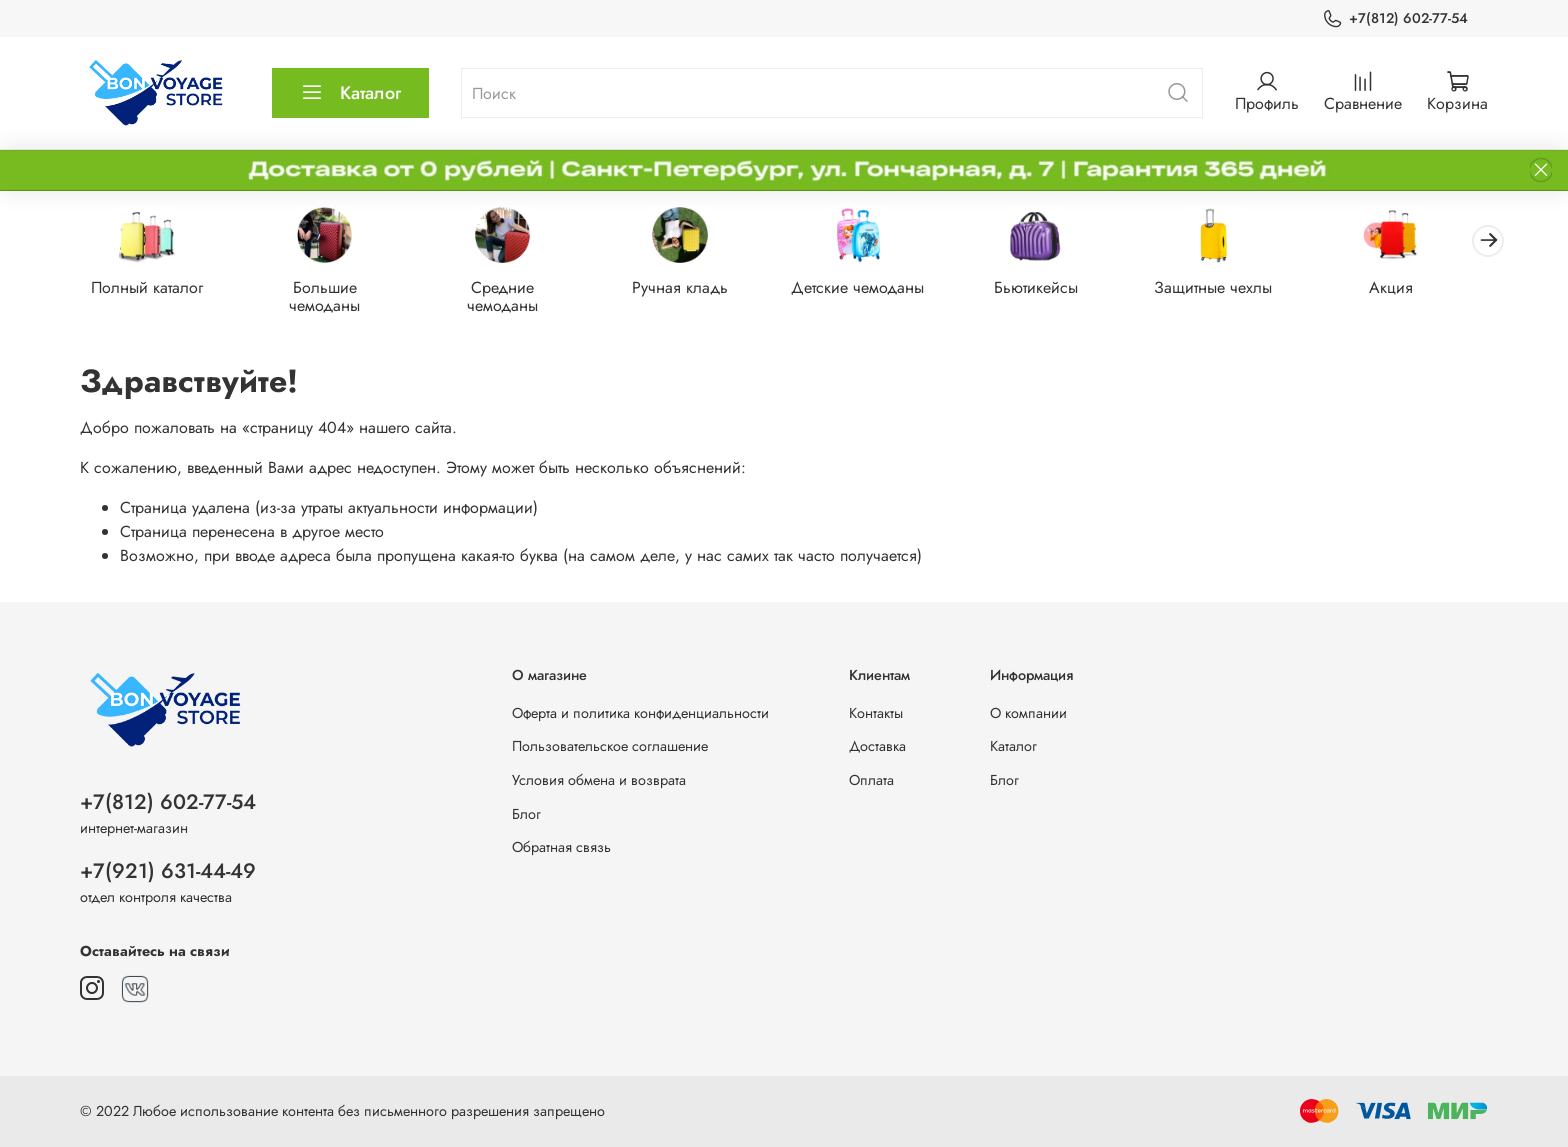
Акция (1419, 288)
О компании (1028, 713)
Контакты (876, 713)
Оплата (871, 780)
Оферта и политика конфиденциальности (640, 713)
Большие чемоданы (330, 297)
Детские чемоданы (874, 288)
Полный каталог (149, 288)
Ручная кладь (693, 288)
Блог (526, 814)
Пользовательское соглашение (610, 746)
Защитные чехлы (1238, 288)
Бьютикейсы (1056, 288)
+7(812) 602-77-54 (1395, 18)
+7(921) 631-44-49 (168, 871)
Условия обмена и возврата (599, 780)
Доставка (877, 746)
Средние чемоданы (511, 297)
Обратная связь (561, 847)
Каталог (350, 93)
